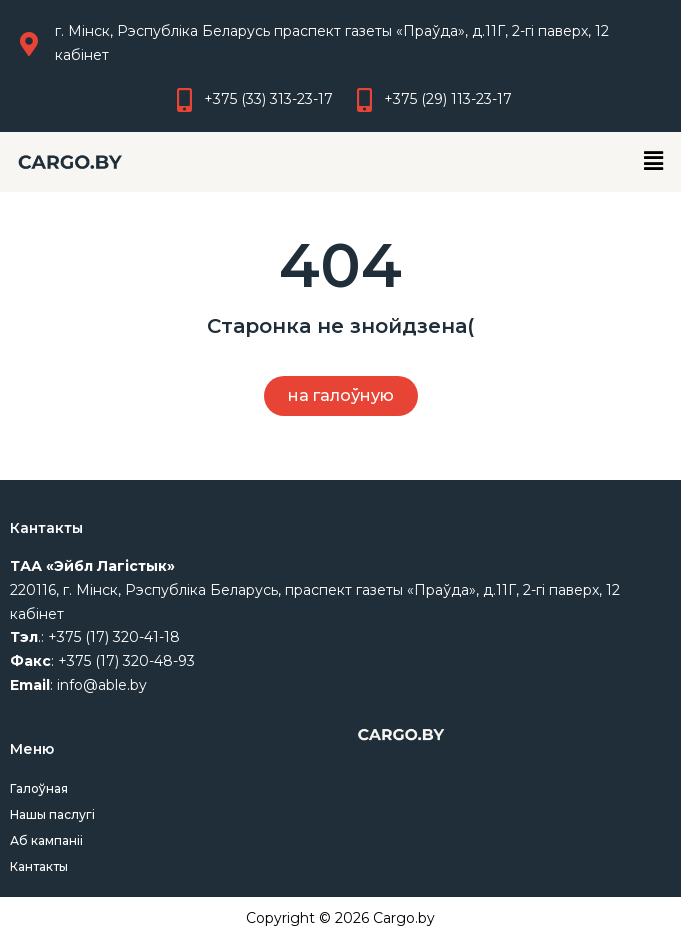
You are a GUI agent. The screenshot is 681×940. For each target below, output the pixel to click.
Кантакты (39, 866)
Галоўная (39, 788)
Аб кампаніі (46, 840)
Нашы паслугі (52, 814)
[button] (654, 162)
